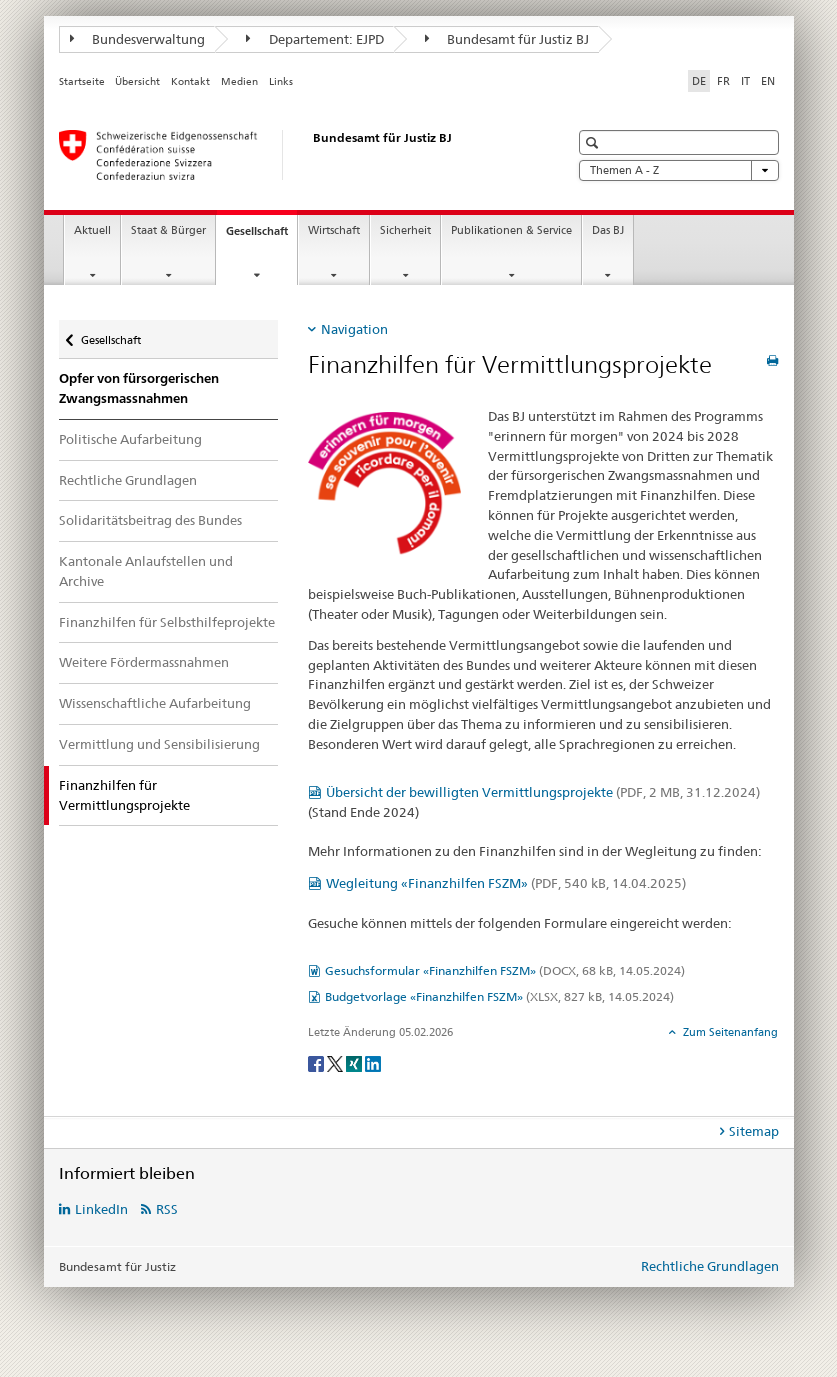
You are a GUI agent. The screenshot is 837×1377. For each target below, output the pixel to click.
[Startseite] (294, 155)
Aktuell (92, 230)
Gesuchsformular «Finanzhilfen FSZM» (505, 970)
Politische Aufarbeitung (130, 439)
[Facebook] (317, 1062)
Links (281, 81)
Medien (239, 81)
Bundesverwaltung (138, 39)
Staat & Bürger (168, 230)
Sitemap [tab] (754, 1131)
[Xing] (355, 1062)
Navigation (354, 329)
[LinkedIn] (373, 1062)
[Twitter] (336, 1062)
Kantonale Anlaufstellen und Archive (146, 571)
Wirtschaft (334, 230)
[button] (594, 142)
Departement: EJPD (315, 39)
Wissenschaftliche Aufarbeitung (155, 703)
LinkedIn (101, 1209)
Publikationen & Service (511, 230)
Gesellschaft (261, 236)
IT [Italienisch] (745, 81)
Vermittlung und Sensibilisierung (159, 744)
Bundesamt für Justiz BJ (507, 39)
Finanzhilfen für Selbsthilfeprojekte (167, 622)
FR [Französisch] (723, 81)
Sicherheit (405, 230)
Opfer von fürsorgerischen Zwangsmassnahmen (139, 388)
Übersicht (137, 81)
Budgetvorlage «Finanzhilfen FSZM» (499, 996)
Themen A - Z (679, 170)
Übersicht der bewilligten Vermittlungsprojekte (543, 792)
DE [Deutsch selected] (699, 81)
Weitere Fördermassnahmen (144, 662)
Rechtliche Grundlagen (128, 480)
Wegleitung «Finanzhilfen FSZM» (506, 883)
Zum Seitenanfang (729, 1032)
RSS (167, 1209)
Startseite (82, 81)
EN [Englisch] (768, 81)
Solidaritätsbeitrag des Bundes (150, 520)
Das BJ (608, 230)
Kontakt (190, 81)
